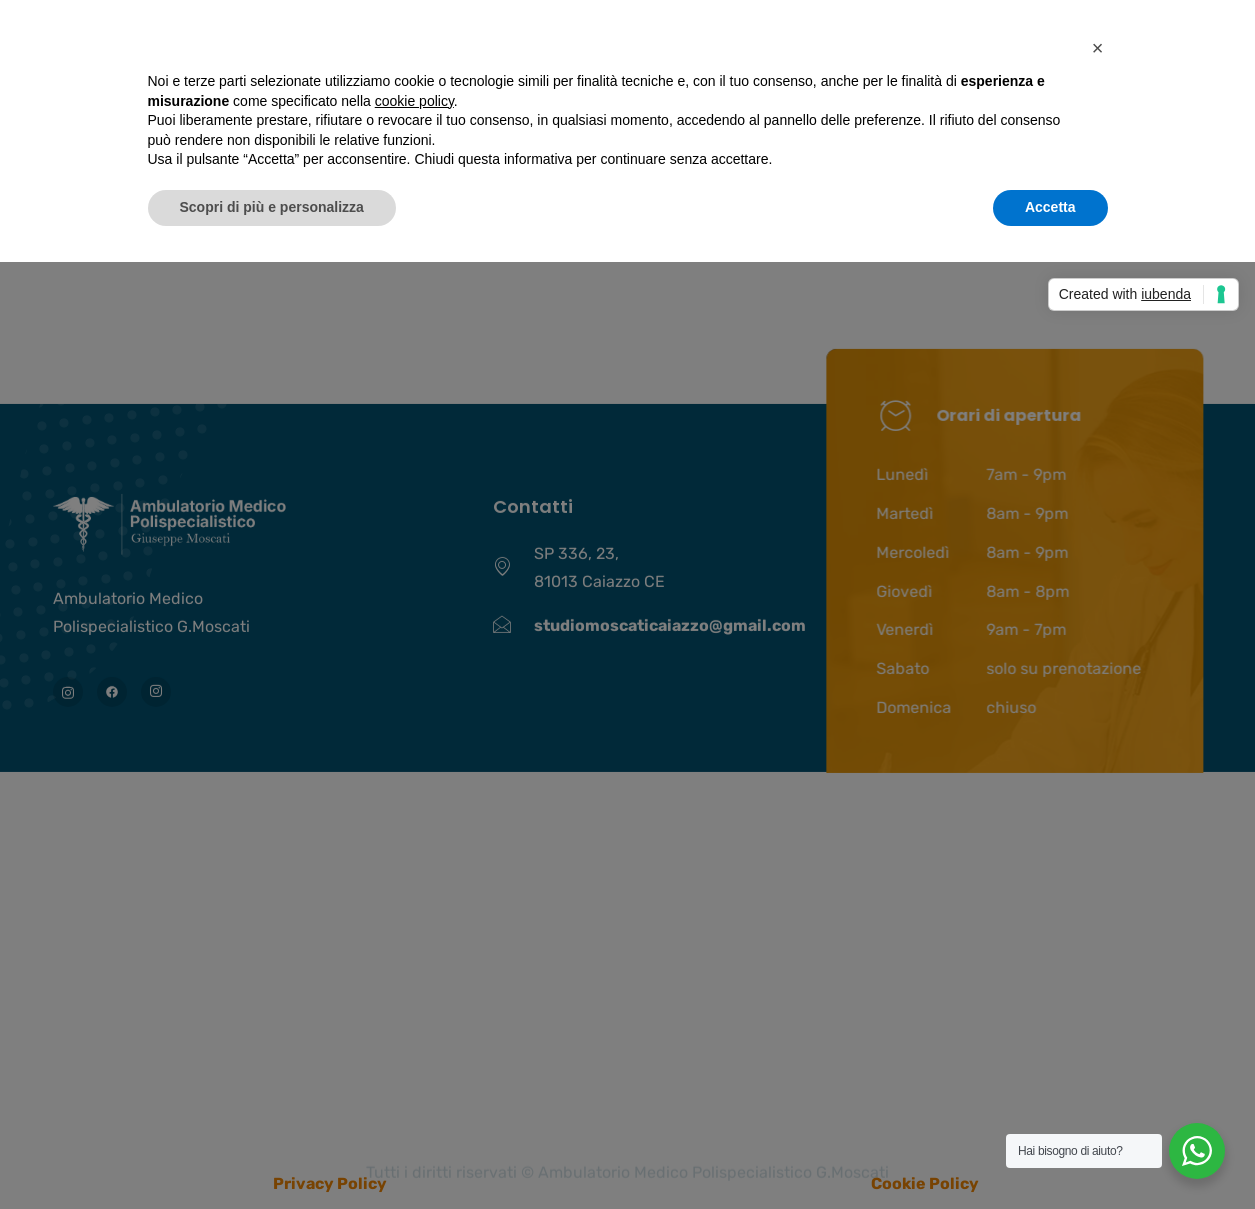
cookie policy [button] (414, 101)
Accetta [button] (1050, 207)
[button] (1098, 48)
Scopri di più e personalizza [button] (272, 207)
